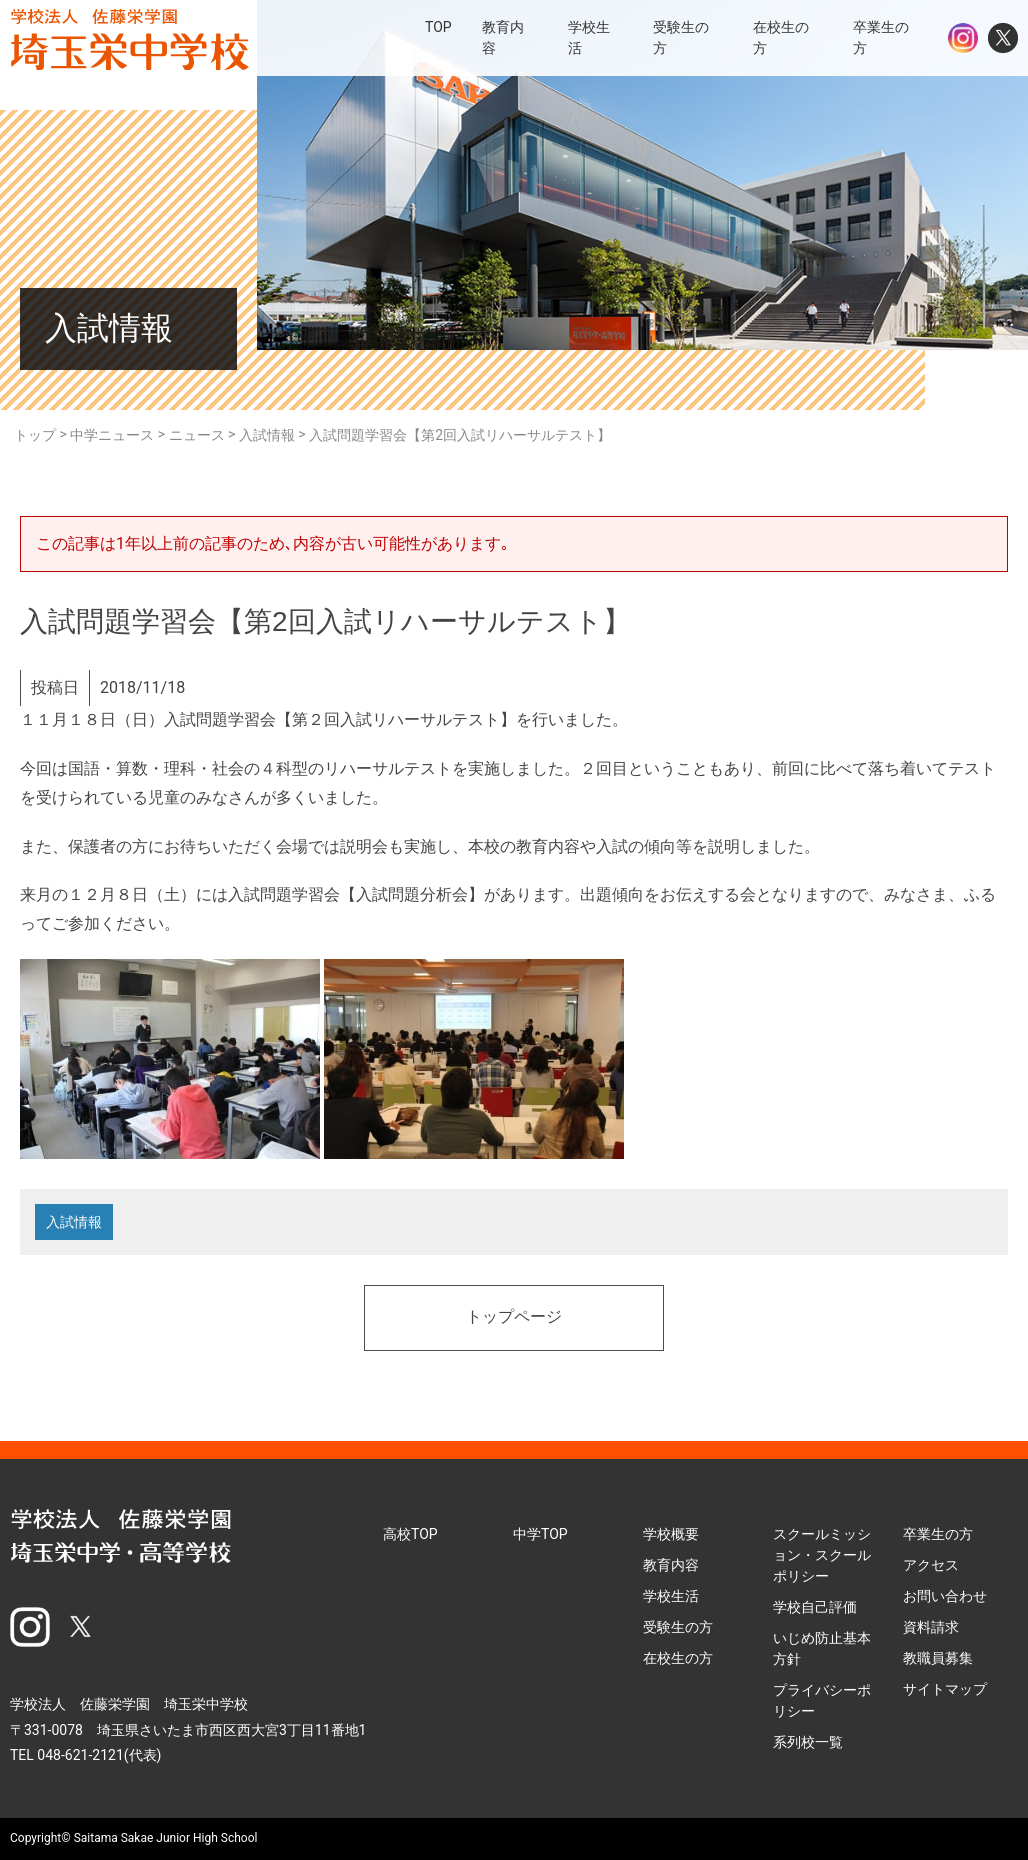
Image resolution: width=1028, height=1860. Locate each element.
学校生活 (671, 1596)
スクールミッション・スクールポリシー (822, 1555)
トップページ (514, 1318)
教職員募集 (938, 1658)
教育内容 (671, 1565)
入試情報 (74, 1222)
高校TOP (410, 1534)
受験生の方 (678, 1627)
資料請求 (931, 1627)
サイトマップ (945, 1689)
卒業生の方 (938, 1534)
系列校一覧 (808, 1742)
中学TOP (540, 1534)
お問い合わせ (945, 1596)
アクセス (931, 1565)
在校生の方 (678, 1658)
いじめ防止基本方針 (822, 1648)
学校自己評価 (815, 1607)
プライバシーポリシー (822, 1700)
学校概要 (671, 1534)
